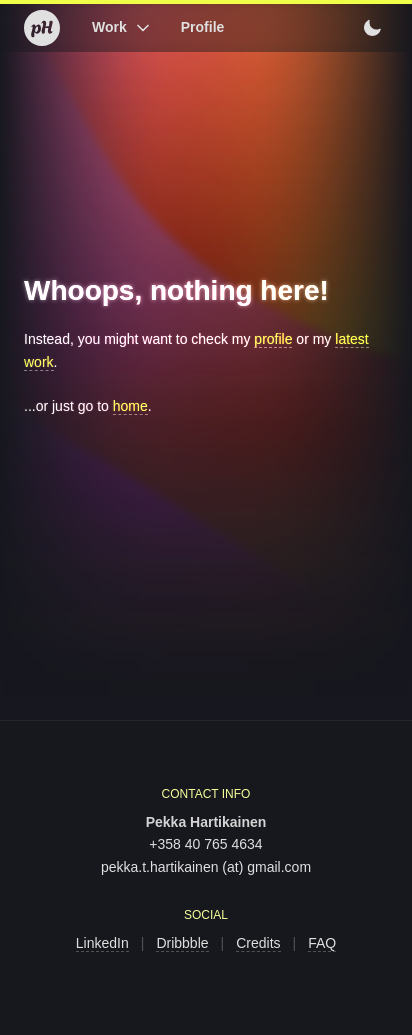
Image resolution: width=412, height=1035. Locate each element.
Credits (258, 943)
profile (273, 339)
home (130, 406)
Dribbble (182, 943)
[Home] (42, 28)
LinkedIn (102, 943)
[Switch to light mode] (372, 28)
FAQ (322, 943)
